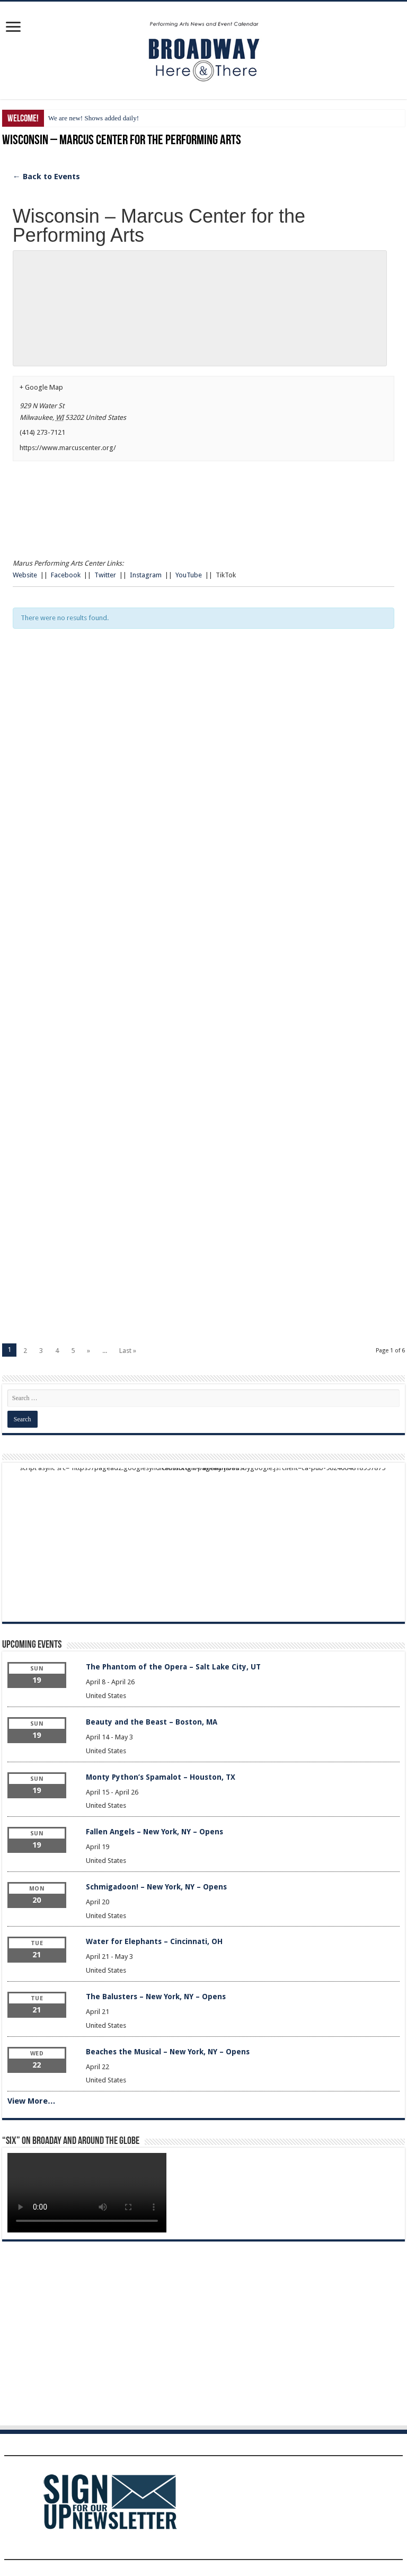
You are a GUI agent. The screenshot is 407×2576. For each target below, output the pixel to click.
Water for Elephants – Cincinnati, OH (154, 1941)
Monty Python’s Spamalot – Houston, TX (160, 1777)
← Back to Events (46, 176)
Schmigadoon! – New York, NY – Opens (156, 1887)
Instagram (146, 575)
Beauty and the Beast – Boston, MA (151, 1722)
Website (25, 575)
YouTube (188, 575)
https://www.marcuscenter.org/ (68, 448)
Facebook (66, 575)
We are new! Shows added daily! (93, 118)
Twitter (105, 575)
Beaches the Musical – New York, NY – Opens (168, 2051)
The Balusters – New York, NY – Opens (156, 1996)
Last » (127, 1351)
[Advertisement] (203, 754)
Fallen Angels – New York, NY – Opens (154, 1831)
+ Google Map (41, 387)
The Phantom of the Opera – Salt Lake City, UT (173, 1667)
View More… (31, 2101)
